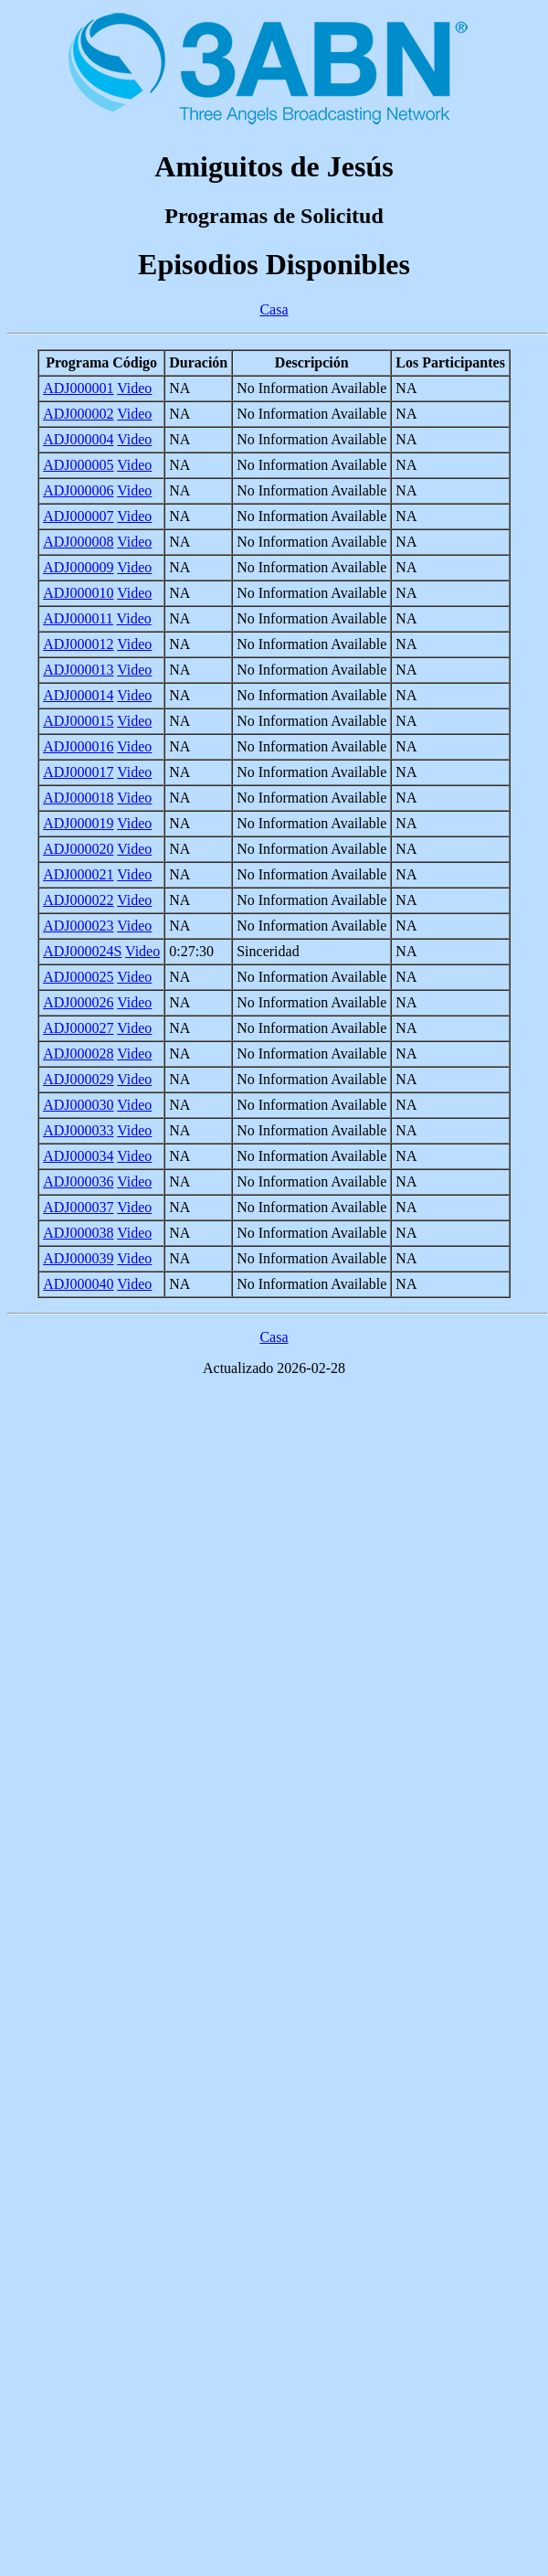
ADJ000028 (78, 1053)
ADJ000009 (78, 567)
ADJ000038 (78, 1232)
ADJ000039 (78, 1258)
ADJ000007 (78, 516)
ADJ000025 (78, 977)
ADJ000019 (78, 823)
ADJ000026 (78, 1002)
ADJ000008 (78, 541)
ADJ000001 (78, 388)
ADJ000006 (78, 490)
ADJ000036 (78, 1181)
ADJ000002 (78, 413)
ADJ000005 (78, 465)
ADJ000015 (78, 721)
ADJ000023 (78, 925)
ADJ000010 (78, 593)
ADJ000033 (78, 1130)
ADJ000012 (78, 644)
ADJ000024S (82, 951)
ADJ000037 (78, 1207)
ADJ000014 (78, 695)
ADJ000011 (78, 618)
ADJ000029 (78, 1079)
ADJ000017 (78, 772)
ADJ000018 (78, 797)
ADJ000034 (78, 1156)
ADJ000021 (78, 874)
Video (134, 388)
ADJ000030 (78, 1104)
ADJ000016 (78, 746)
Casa (273, 309)
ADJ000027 (78, 1028)
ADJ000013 (78, 669)
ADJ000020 (78, 849)
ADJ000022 (78, 900)
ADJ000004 (78, 439)
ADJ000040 (78, 1284)
